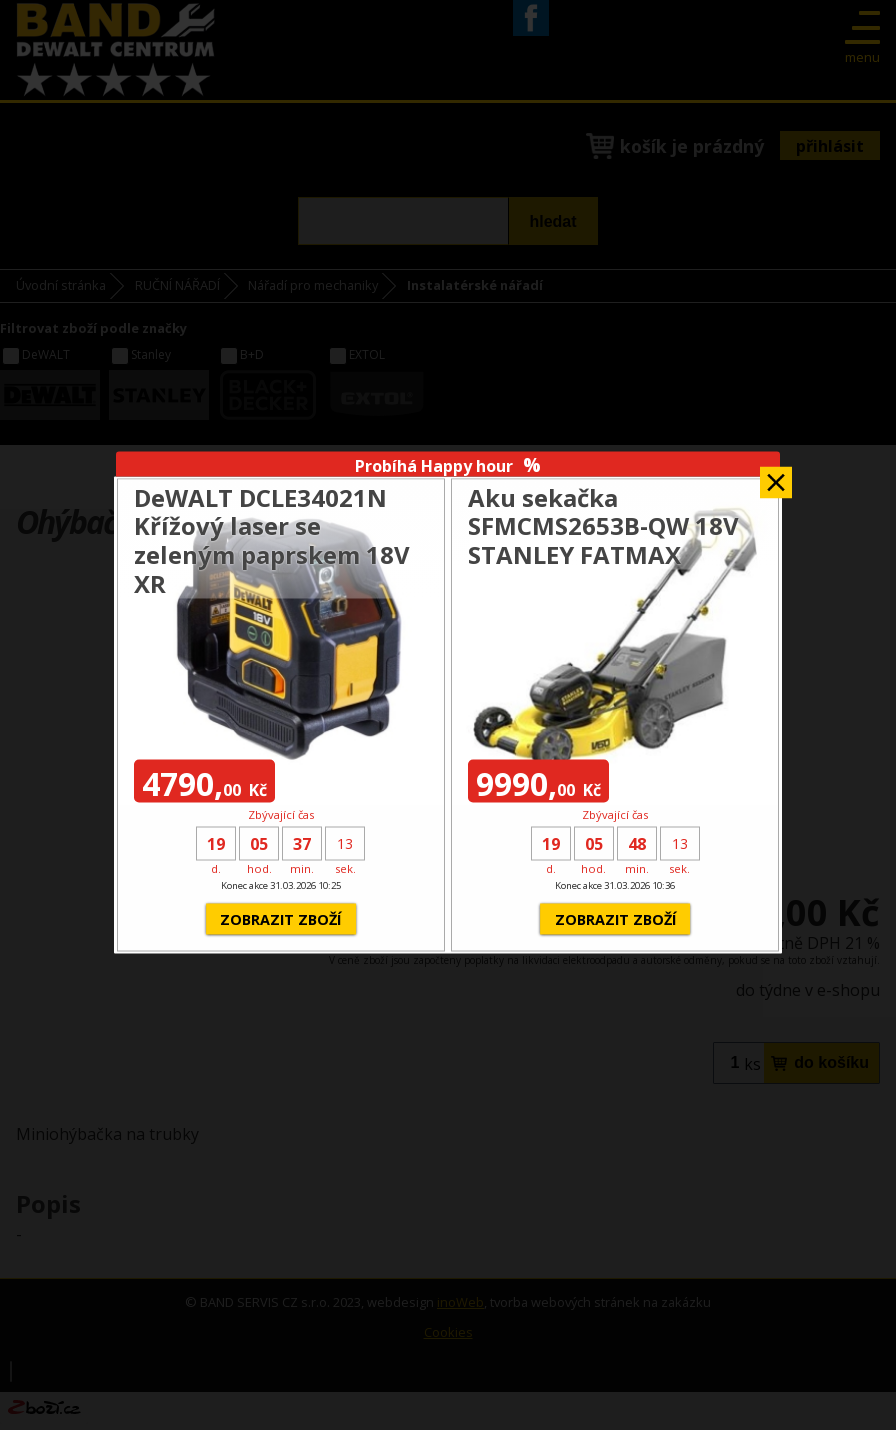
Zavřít (776, 476)
